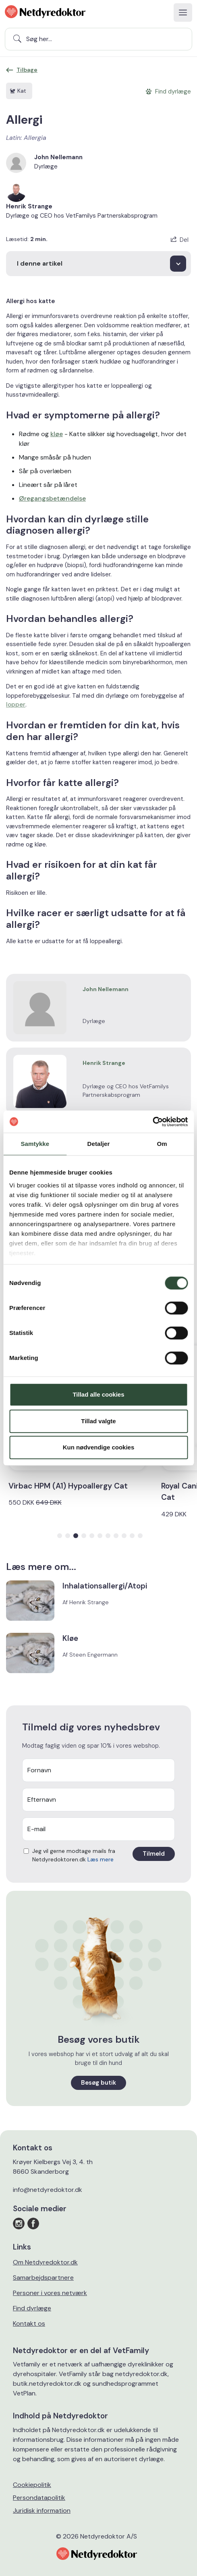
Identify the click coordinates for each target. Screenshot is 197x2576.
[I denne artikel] (98, 263)
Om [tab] (162, 1143)
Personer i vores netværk (50, 2293)
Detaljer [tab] (98, 1143)
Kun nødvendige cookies (99, 1447)
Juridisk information (42, 2510)
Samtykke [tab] (35, 1143)
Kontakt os (29, 2323)
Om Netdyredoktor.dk (45, 2262)
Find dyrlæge (32, 2308)
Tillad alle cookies (98, 1394)
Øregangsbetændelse (52, 498)
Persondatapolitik (39, 2497)
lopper (15, 705)
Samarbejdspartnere (43, 2277)
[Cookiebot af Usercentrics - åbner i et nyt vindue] (152, 1121)
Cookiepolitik (32, 2484)
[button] (59, 1535)
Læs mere (100, 1859)
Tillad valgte (98, 1421)
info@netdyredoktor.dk (47, 2189)
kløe (56, 434)
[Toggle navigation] (183, 12)
